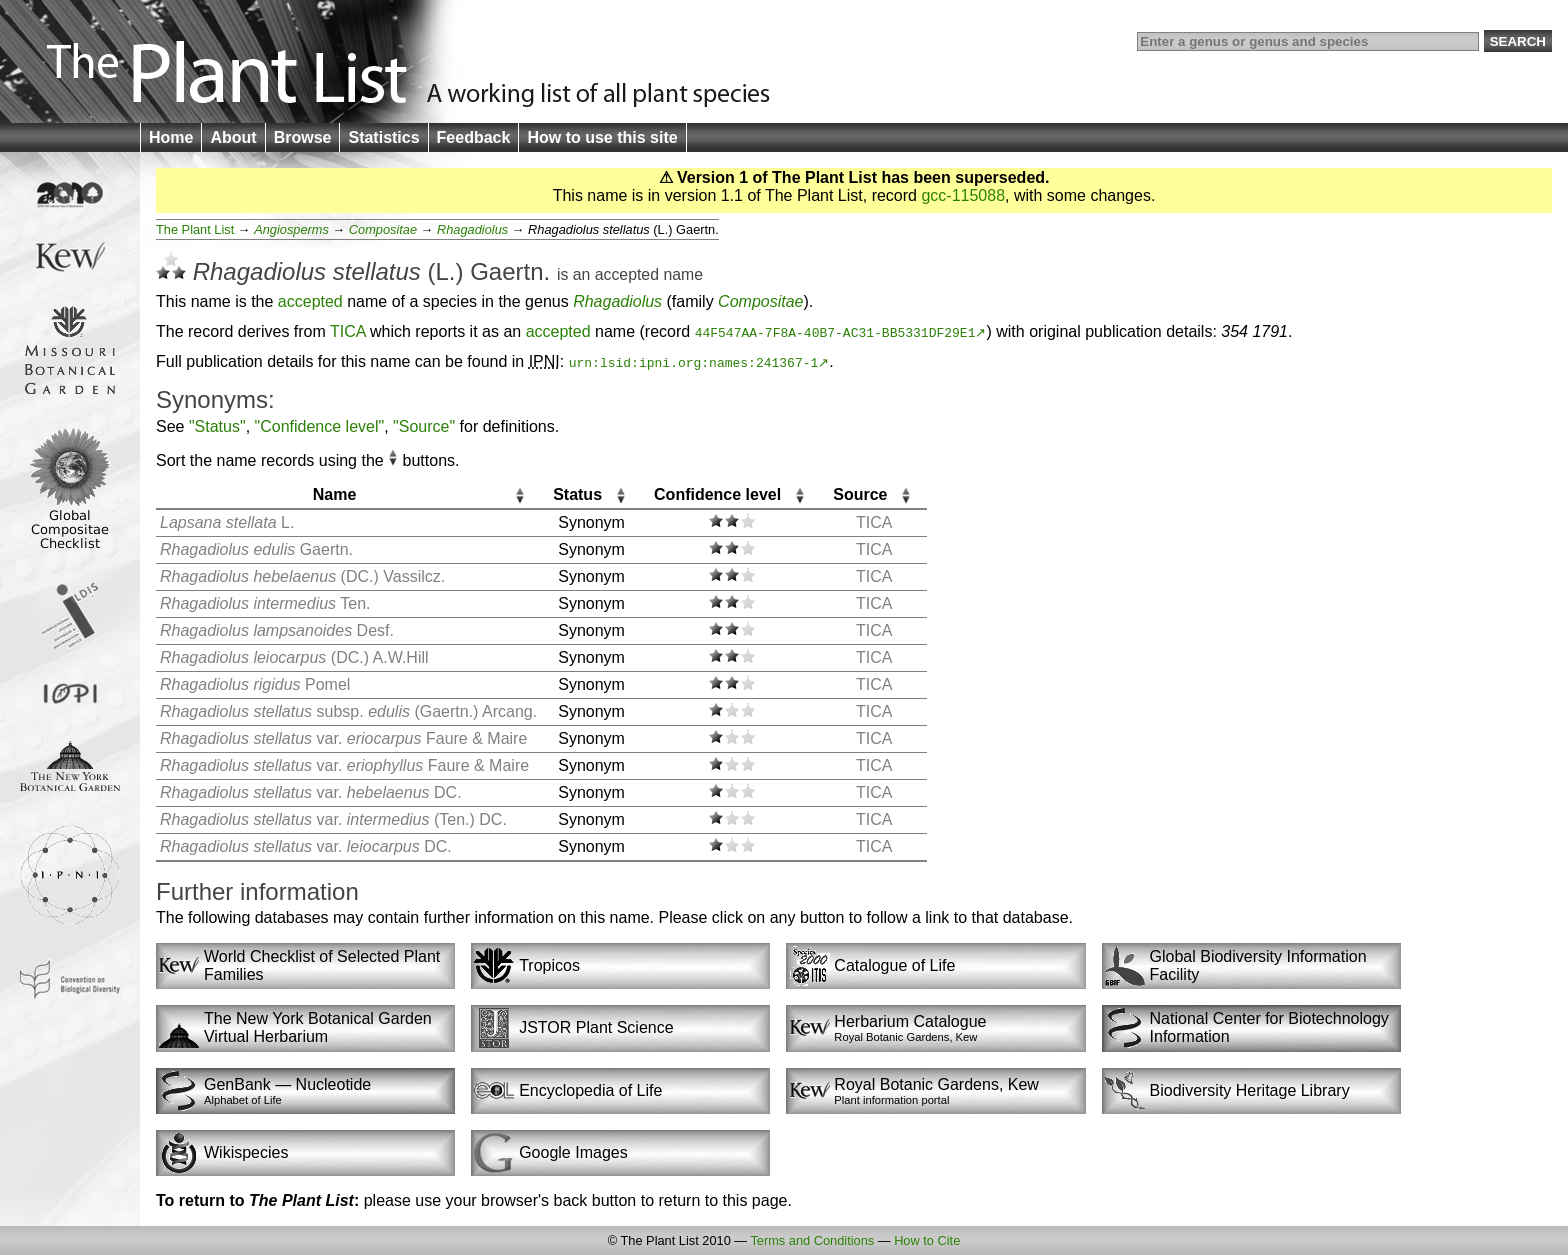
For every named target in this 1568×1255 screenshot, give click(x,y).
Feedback (474, 137)
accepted (627, 274)
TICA (348, 331)
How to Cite (927, 1240)
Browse (303, 137)
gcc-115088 (963, 195)
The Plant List (195, 229)
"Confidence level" (320, 426)
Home (171, 137)
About (233, 137)
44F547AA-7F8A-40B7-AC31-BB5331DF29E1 (835, 332)
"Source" (424, 426)
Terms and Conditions (812, 1240)
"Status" (217, 426)
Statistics (383, 137)
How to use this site (602, 137)
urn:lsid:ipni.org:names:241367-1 (694, 362)
